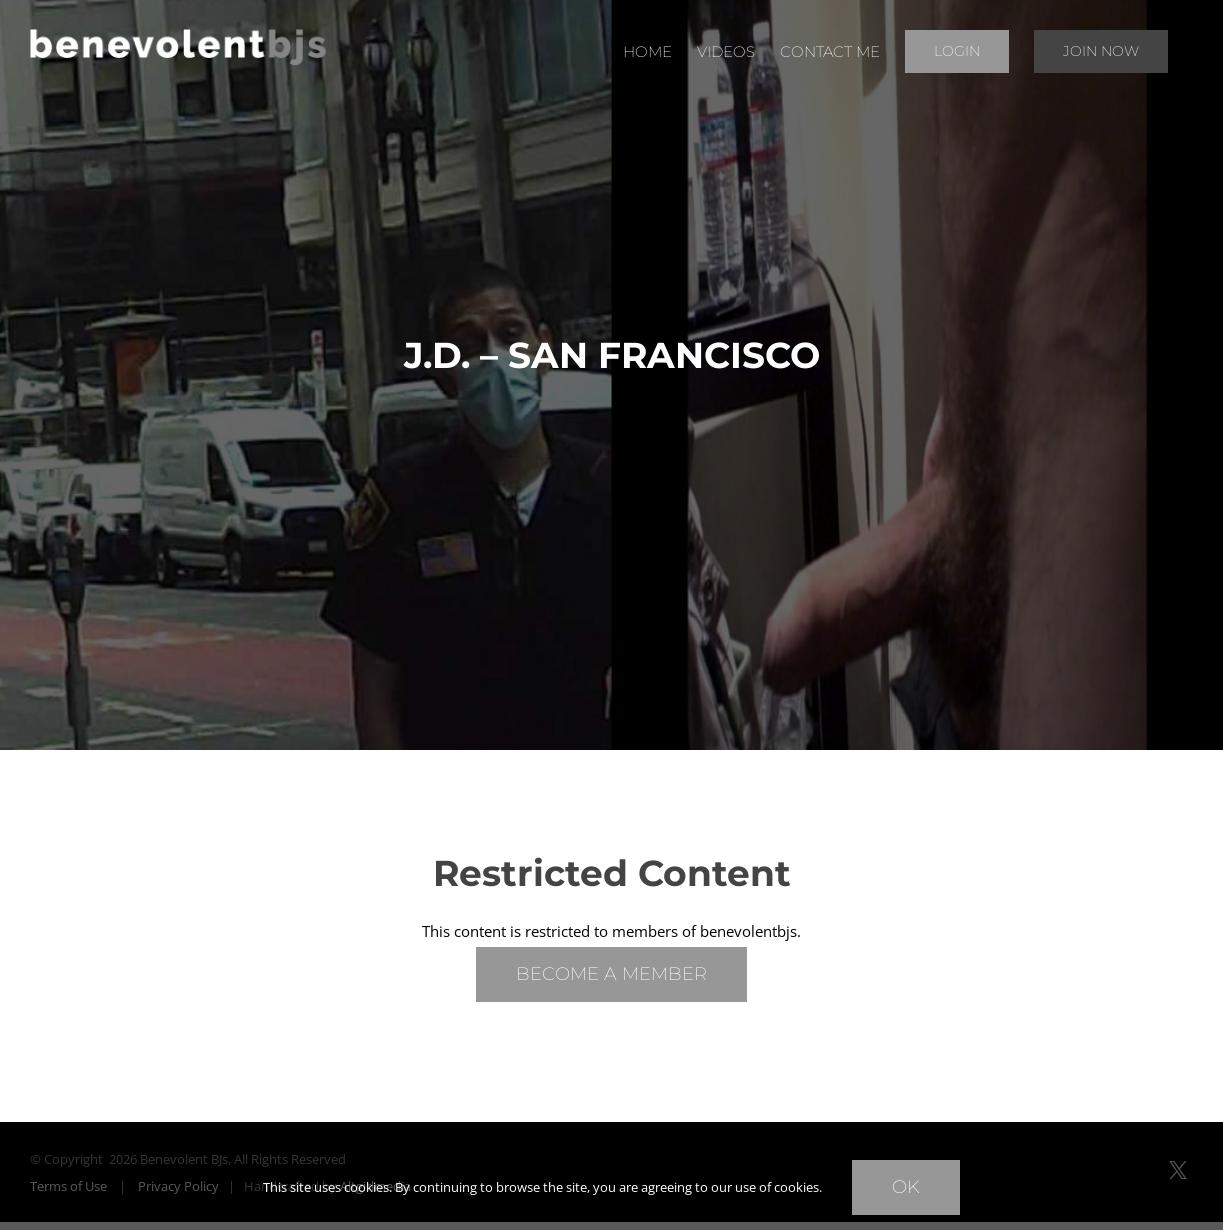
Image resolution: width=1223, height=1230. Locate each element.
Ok (906, 1187)
